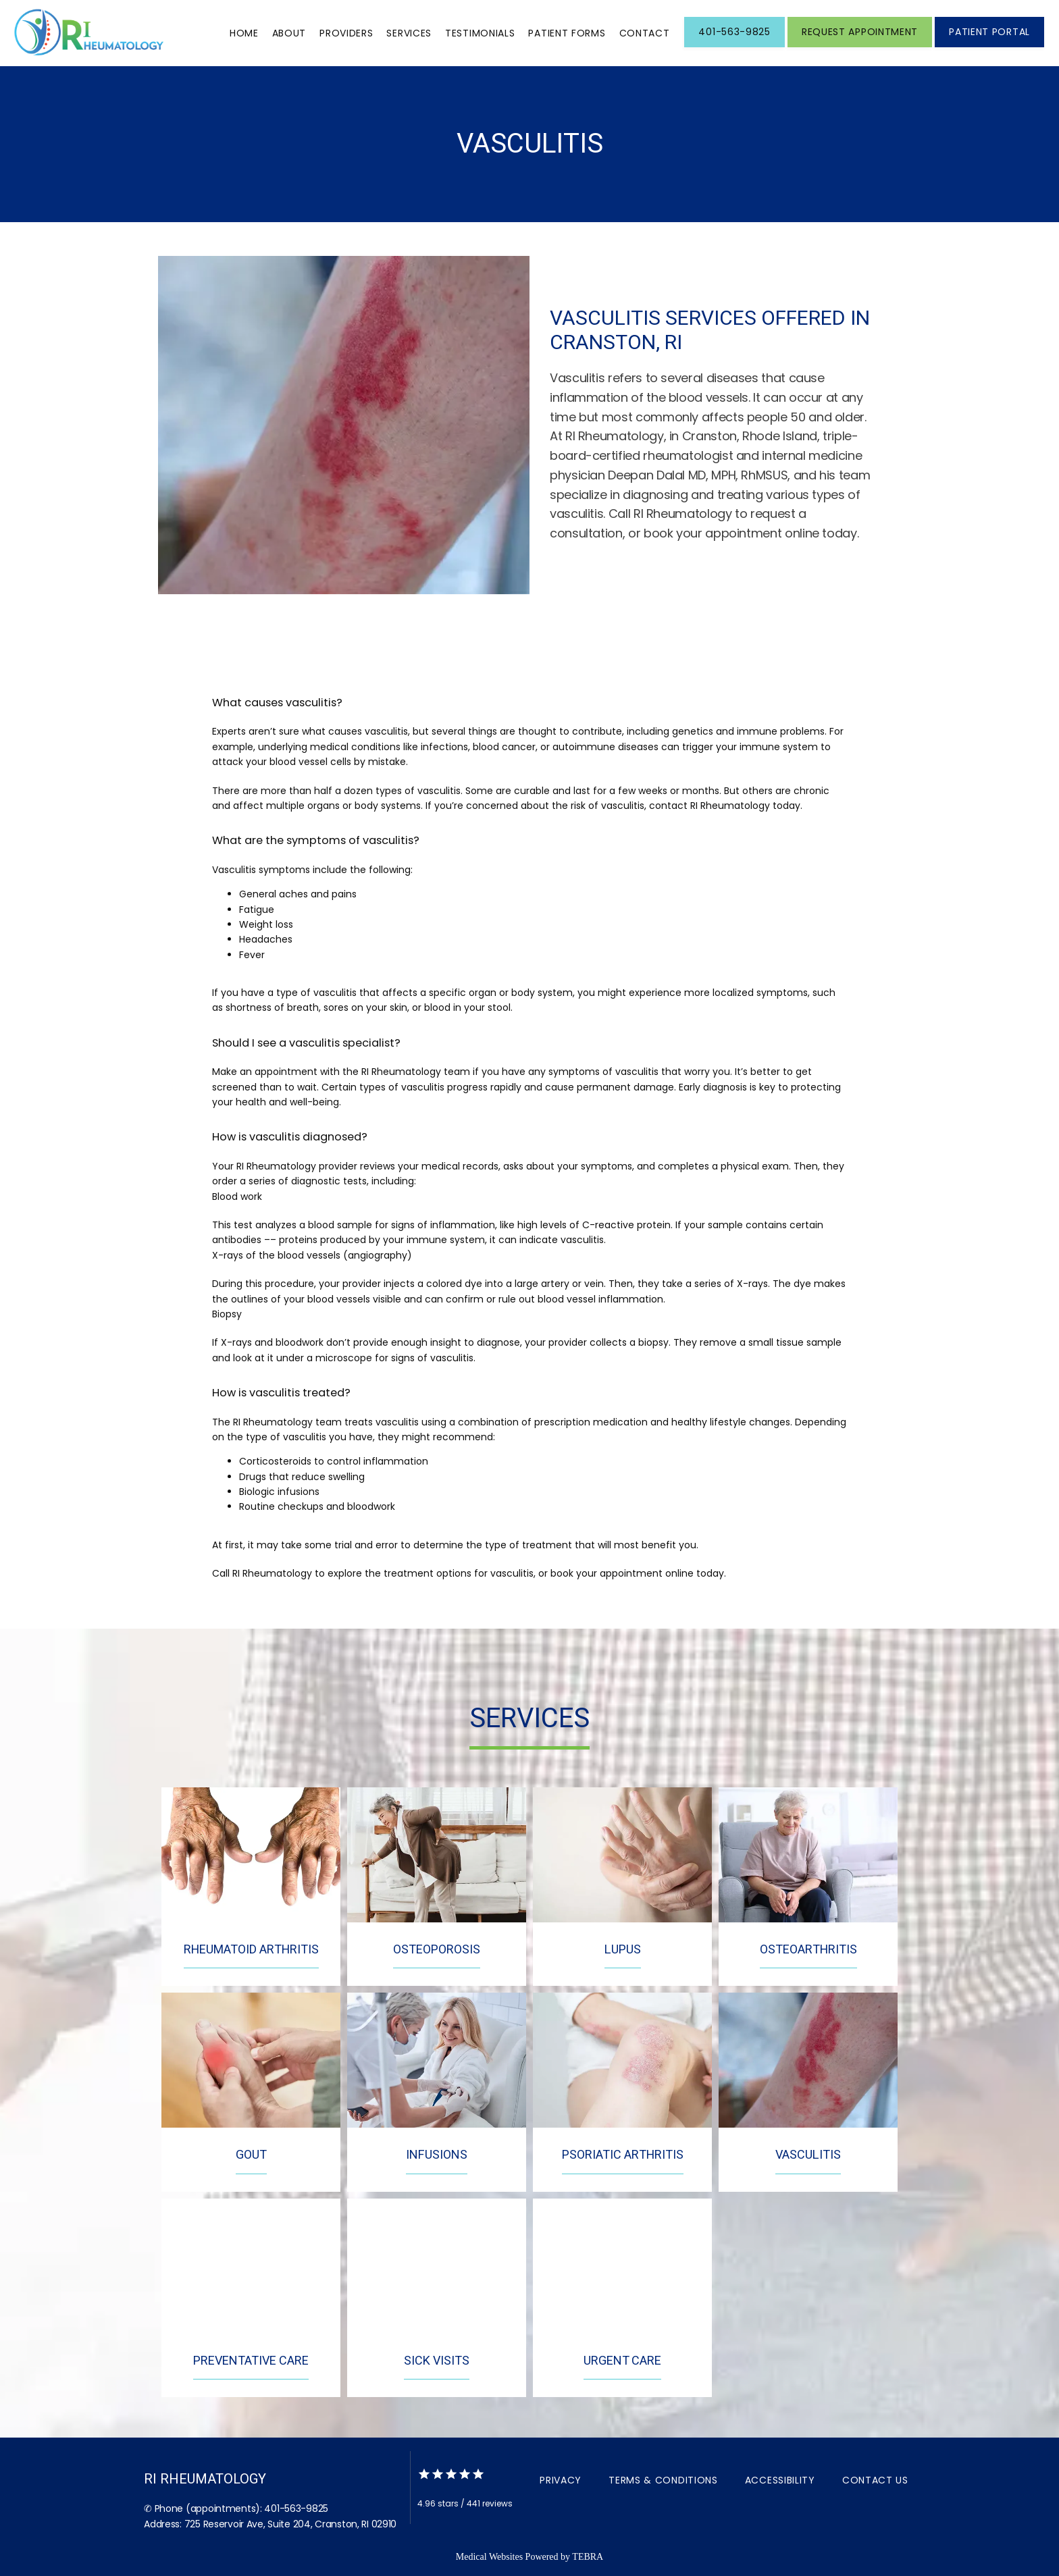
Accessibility (780, 2480)
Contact (644, 33)
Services (409, 33)
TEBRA (587, 2557)
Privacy (561, 2480)
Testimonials (480, 33)
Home (244, 33)
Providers (346, 33)
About (289, 33)
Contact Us (875, 2480)
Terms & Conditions (663, 2480)
